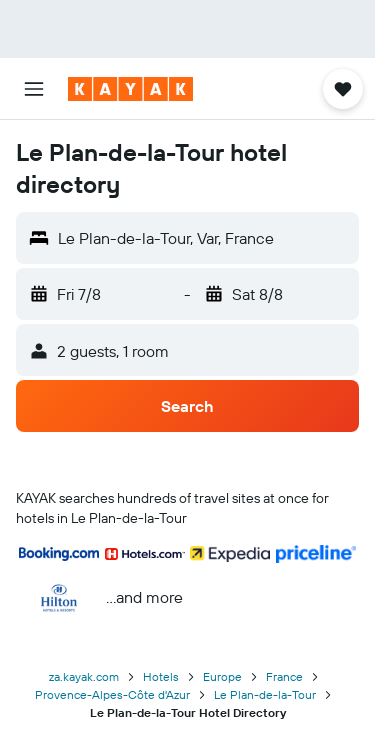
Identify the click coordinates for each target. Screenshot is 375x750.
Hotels (161, 676)
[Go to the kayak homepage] (130, 89)
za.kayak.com (84, 676)
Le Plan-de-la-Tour (265, 694)
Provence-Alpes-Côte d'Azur (112, 694)
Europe (222, 676)
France (284, 676)
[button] (34, 89)
